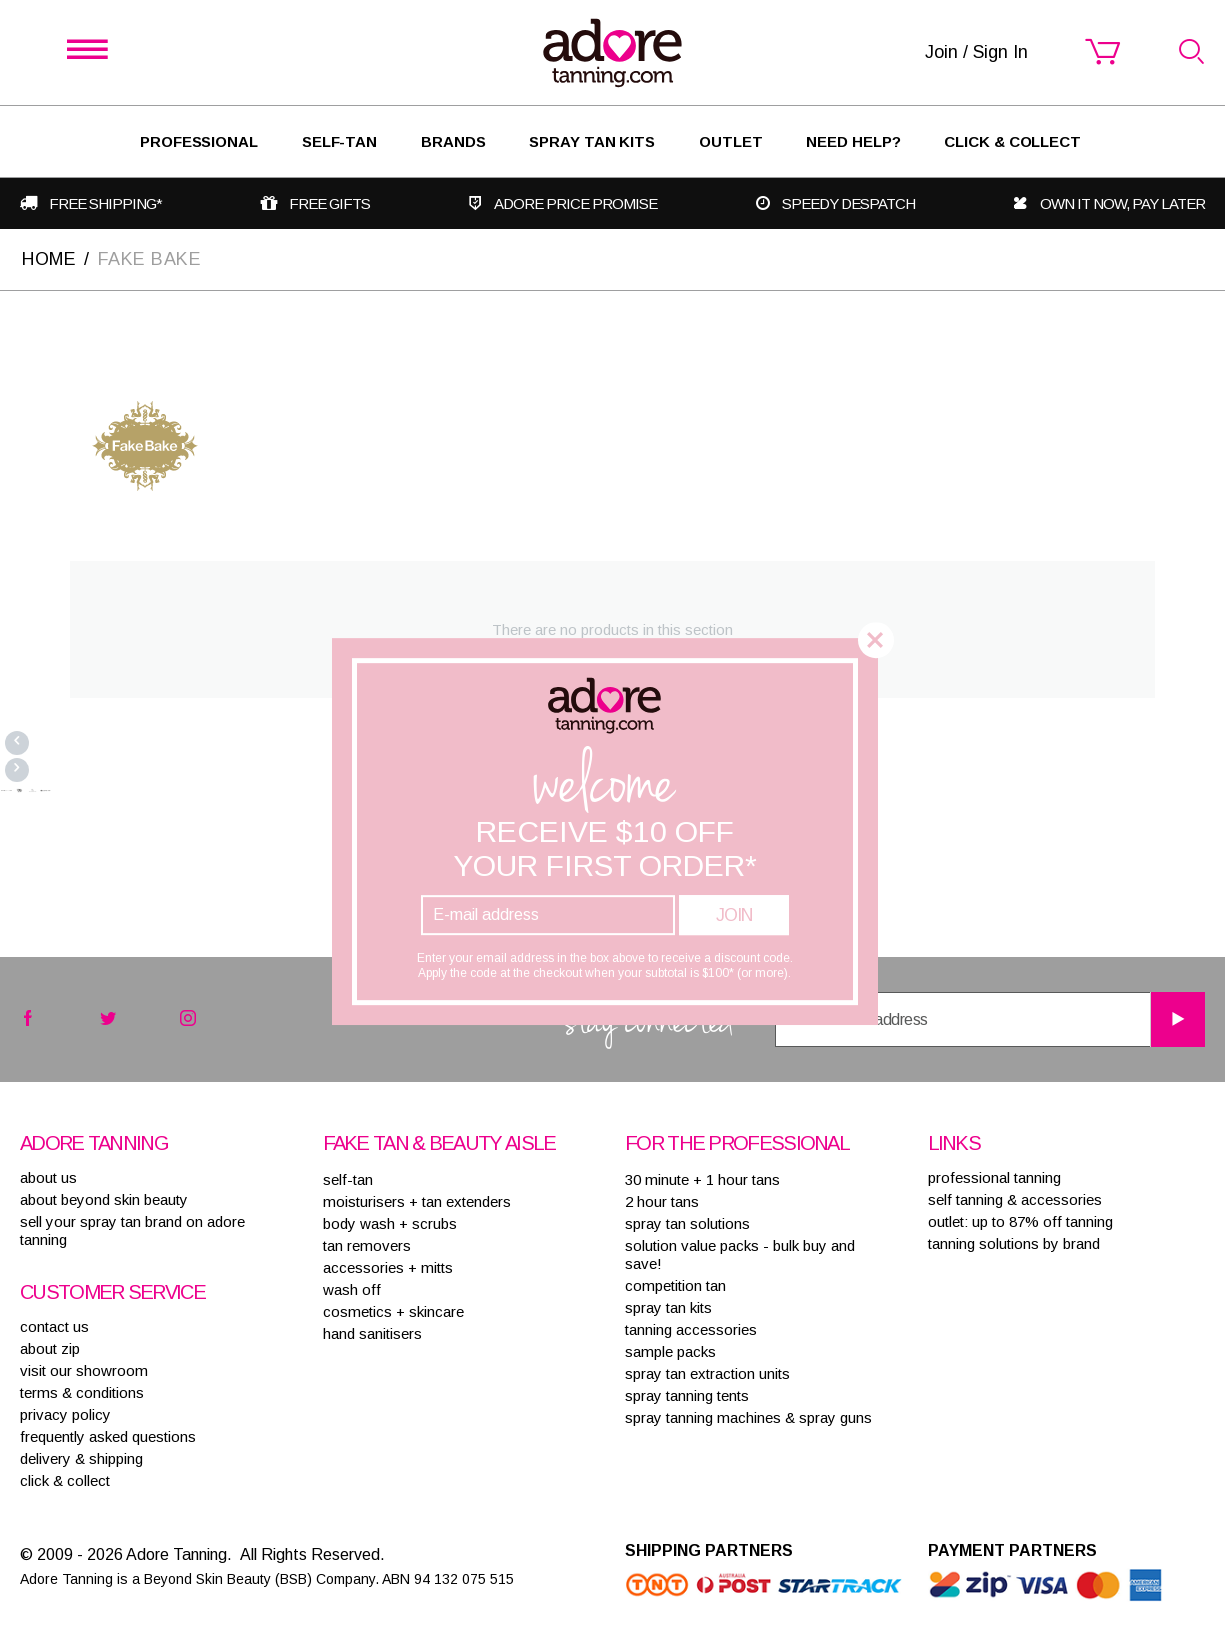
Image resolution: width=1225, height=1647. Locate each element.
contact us (54, 1326)
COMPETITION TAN (675, 1285)
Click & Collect (1012, 141)
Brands (453, 141)
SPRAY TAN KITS (668, 1307)
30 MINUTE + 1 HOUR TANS (702, 1179)
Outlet (730, 141)
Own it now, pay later (1122, 203)
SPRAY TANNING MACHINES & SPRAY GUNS (748, 1417)
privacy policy (65, 1414)
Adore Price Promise (575, 203)
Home (49, 259)
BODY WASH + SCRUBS (390, 1223)
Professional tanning (994, 1177)
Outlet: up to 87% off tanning (1020, 1221)
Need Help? (853, 141)
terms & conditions (82, 1392)
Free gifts (329, 203)
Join (734, 915)
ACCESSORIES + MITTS (388, 1267)
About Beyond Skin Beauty (104, 1199)
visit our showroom (84, 1370)
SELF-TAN (339, 141)
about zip (50, 1348)
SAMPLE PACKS (670, 1351)
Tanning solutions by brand (1014, 1243)
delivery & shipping (81, 1458)
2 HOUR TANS (662, 1201)
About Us (48, 1177)
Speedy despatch (848, 203)
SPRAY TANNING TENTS (687, 1395)
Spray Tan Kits (592, 141)
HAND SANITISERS (372, 1333)
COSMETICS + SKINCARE (393, 1311)
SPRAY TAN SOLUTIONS (687, 1223)
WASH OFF (352, 1289)
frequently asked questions (108, 1436)
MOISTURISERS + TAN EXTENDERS (417, 1201)
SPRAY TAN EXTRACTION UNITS (707, 1373)
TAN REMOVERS (367, 1245)
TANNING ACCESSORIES (691, 1329)
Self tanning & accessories (1015, 1199)
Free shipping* (105, 203)
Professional (199, 141)
